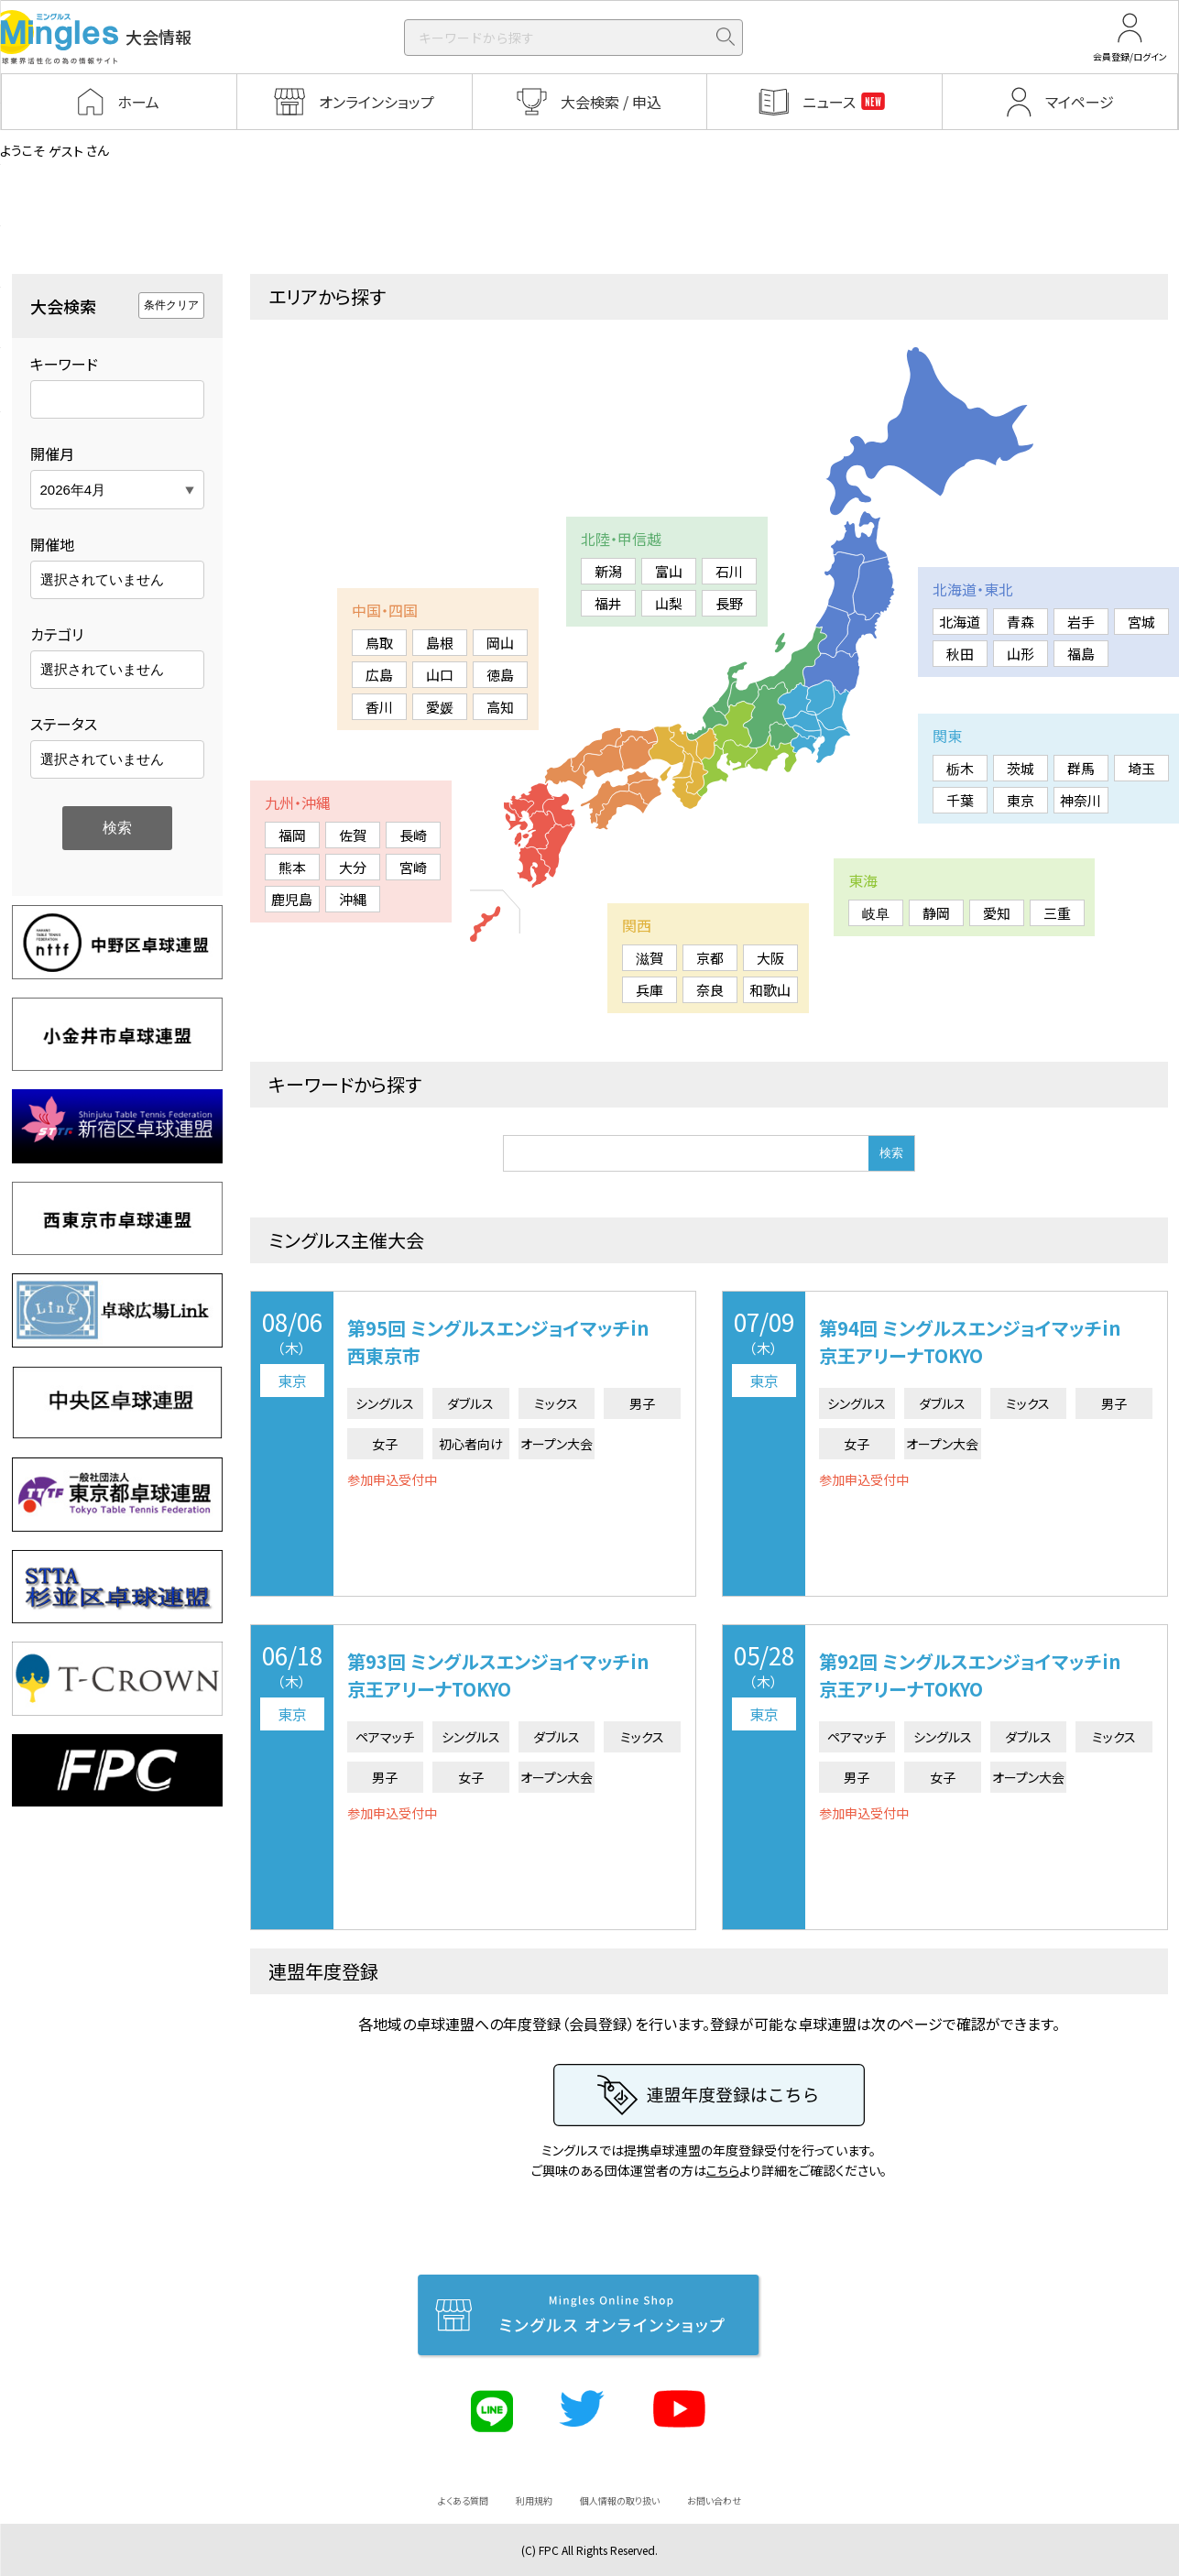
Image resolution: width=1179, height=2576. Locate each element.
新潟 (608, 571)
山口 (439, 674)
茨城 (1020, 768)
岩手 (1081, 621)
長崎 (413, 835)
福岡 (292, 835)
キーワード (64, 363)
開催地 (52, 544)
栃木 (960, 768)
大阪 (770, 957)
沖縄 (352, 899)
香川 (379, 706)
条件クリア (171, 305)
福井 (608, 603)
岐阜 (876, 912)
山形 (1020, 653)
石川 (729, 571)
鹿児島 (291, 899)
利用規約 (534, 2500)
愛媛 (439, 706)
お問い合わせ (714, 2500)
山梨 (668, 603)
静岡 (936, 912)
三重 (1057, 912)
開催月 (52, 453)
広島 (379, 674)
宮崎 (413, 867)
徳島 (500, 674)
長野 (729, 603)
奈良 (710, 989)
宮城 (1141, 621)
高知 (500, 706)
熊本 (292, 867)
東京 (1020, 800)
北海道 (959, 621)
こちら (722, 2170)
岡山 (500, 642)
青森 (1020, 621)
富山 (668, 571)
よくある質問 (463, 2500)
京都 (710, 957)
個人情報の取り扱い (620, 2500)
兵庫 (649, 989)
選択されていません (102, 579)
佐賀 (352, 835)
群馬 (1081, 768)
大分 (352, 867)
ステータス (63, 723)
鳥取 (379, 642)
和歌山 (770, 989)
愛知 (996, 912)
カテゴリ (56, 634)
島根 (439, 642)
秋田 (960, 653)
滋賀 (649, 957)
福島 (1081, 653)
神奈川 (1080, 800)
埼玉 (1141, 768)
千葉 (960, 800)
